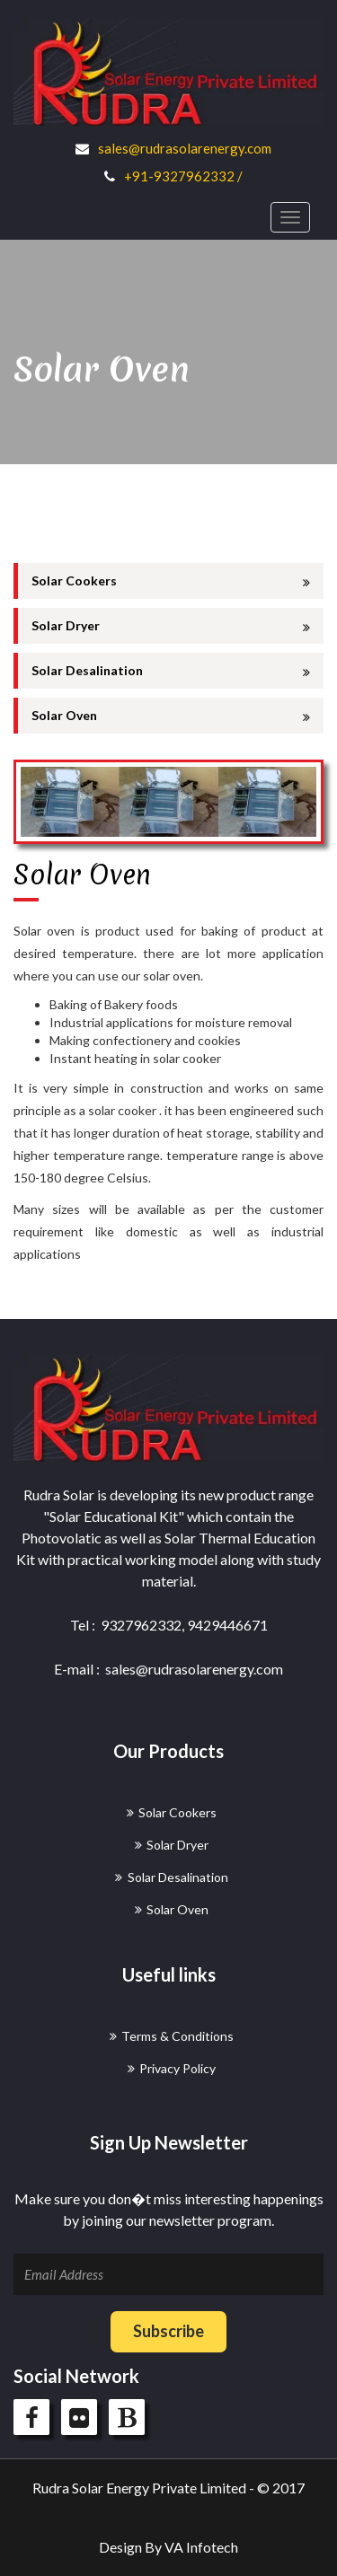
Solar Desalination (170, 671)
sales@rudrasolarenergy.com (184, 148)
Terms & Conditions (177, 2036)
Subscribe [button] (168, 2331)
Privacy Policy (177, 2068)
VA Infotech (201, 2546)
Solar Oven (170, 716)
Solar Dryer (170, 626)
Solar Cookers (170, 581)
